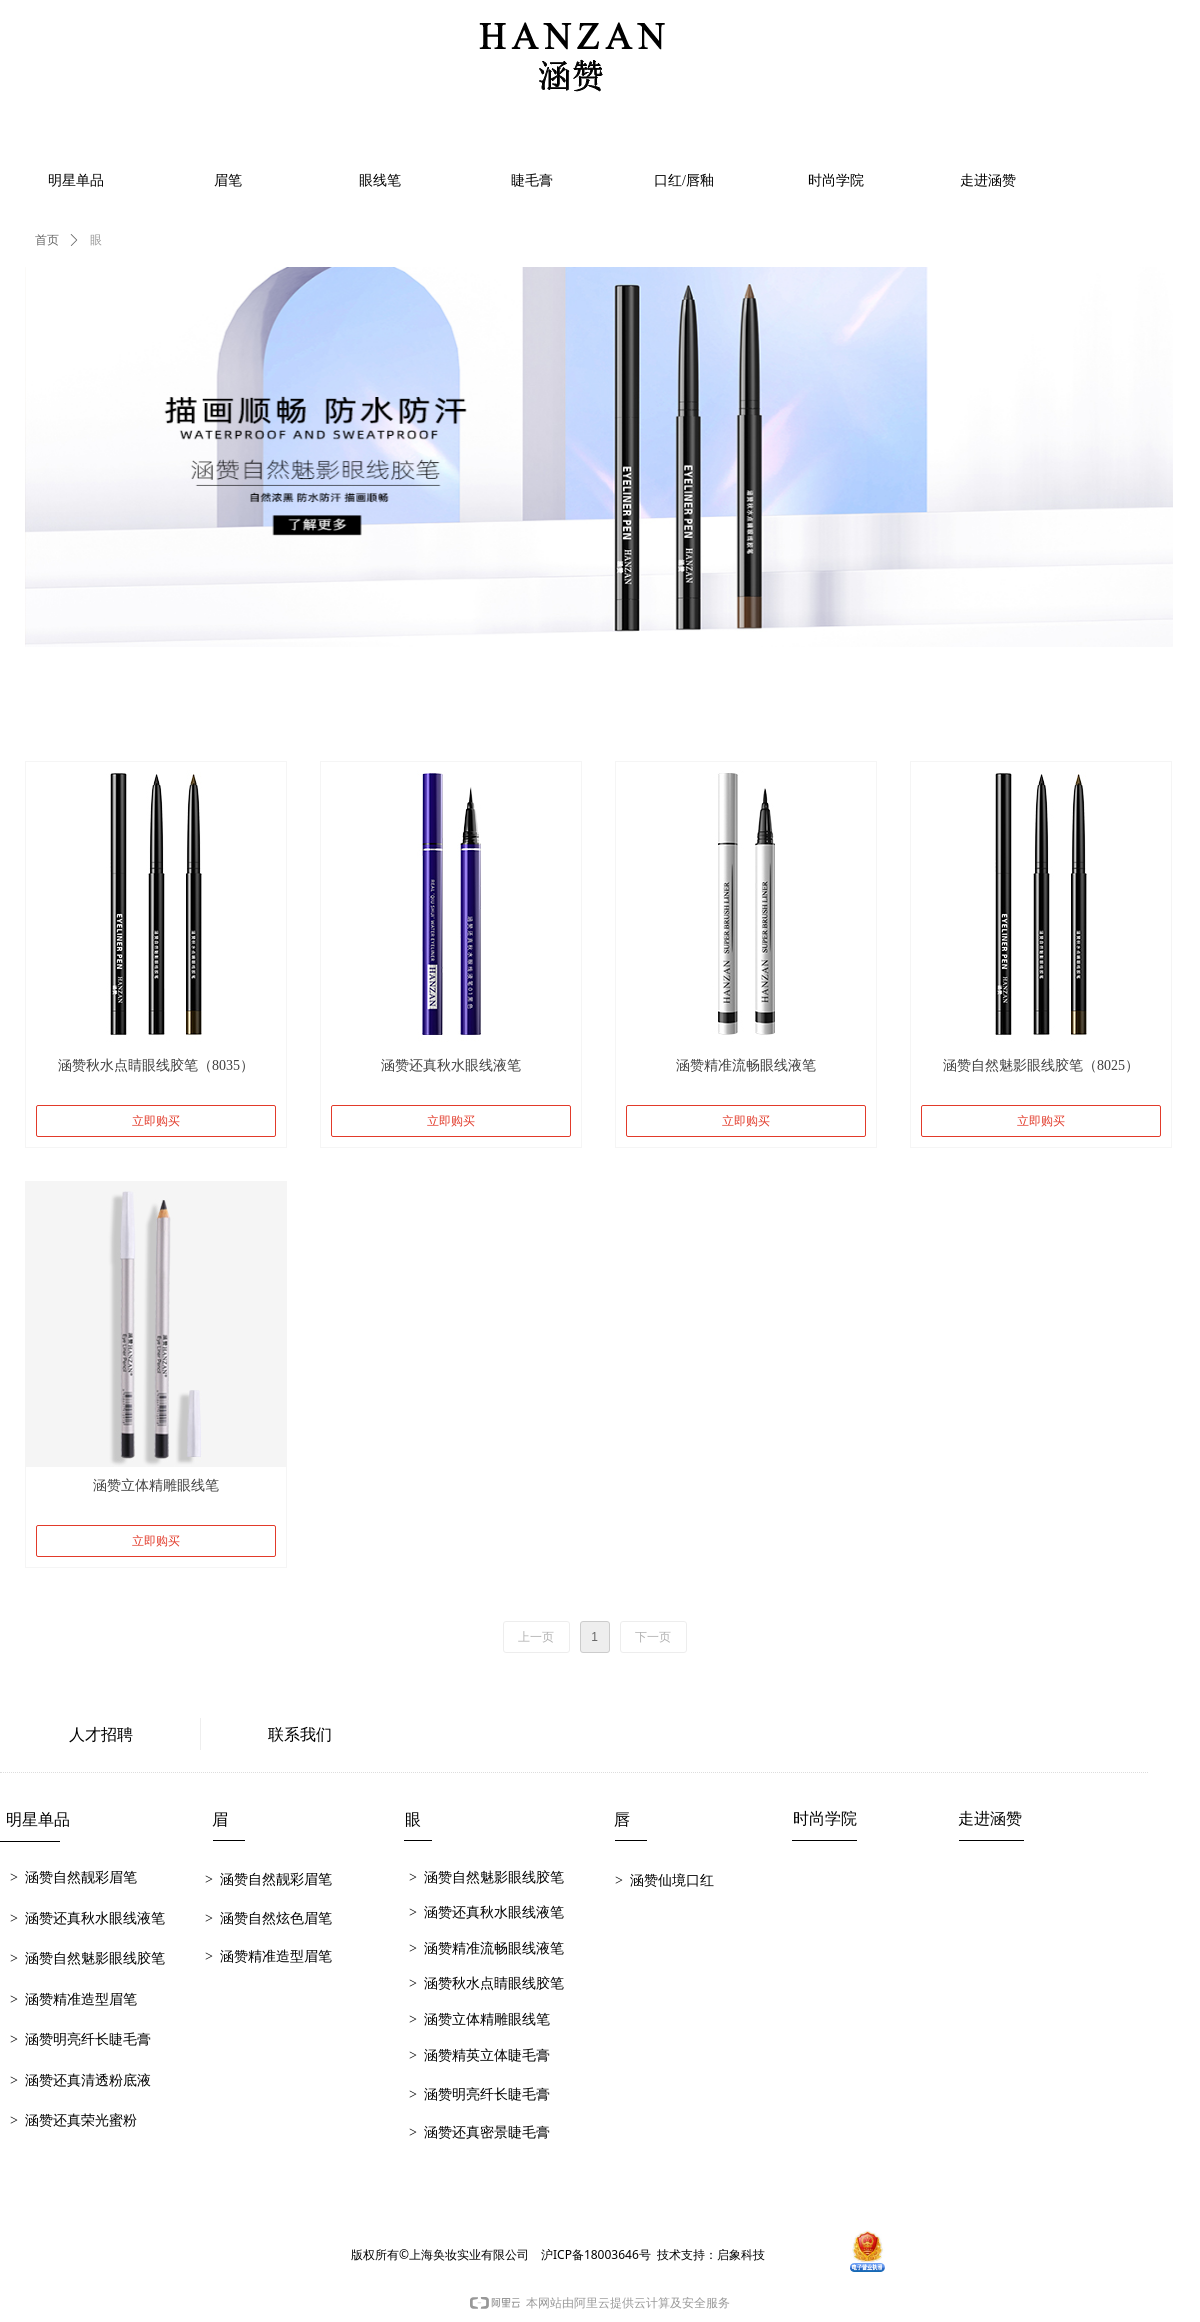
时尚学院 (836, 180)
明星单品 (76, 180)
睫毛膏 (532, 180)
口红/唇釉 (684, 180)
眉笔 (228, 180)
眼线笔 (380, 180)
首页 (47, 240)
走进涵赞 (988, 180)
